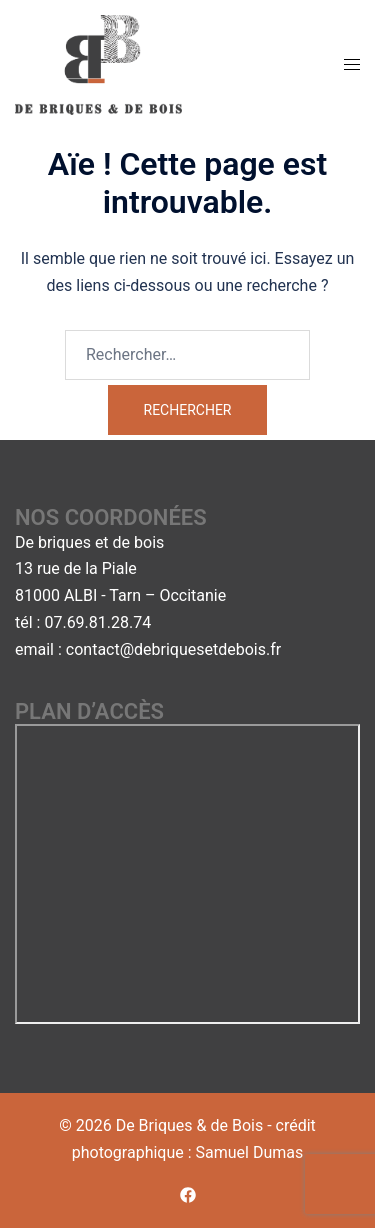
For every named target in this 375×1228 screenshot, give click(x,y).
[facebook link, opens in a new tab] (188, 1194)
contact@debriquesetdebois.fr (173, 649)
